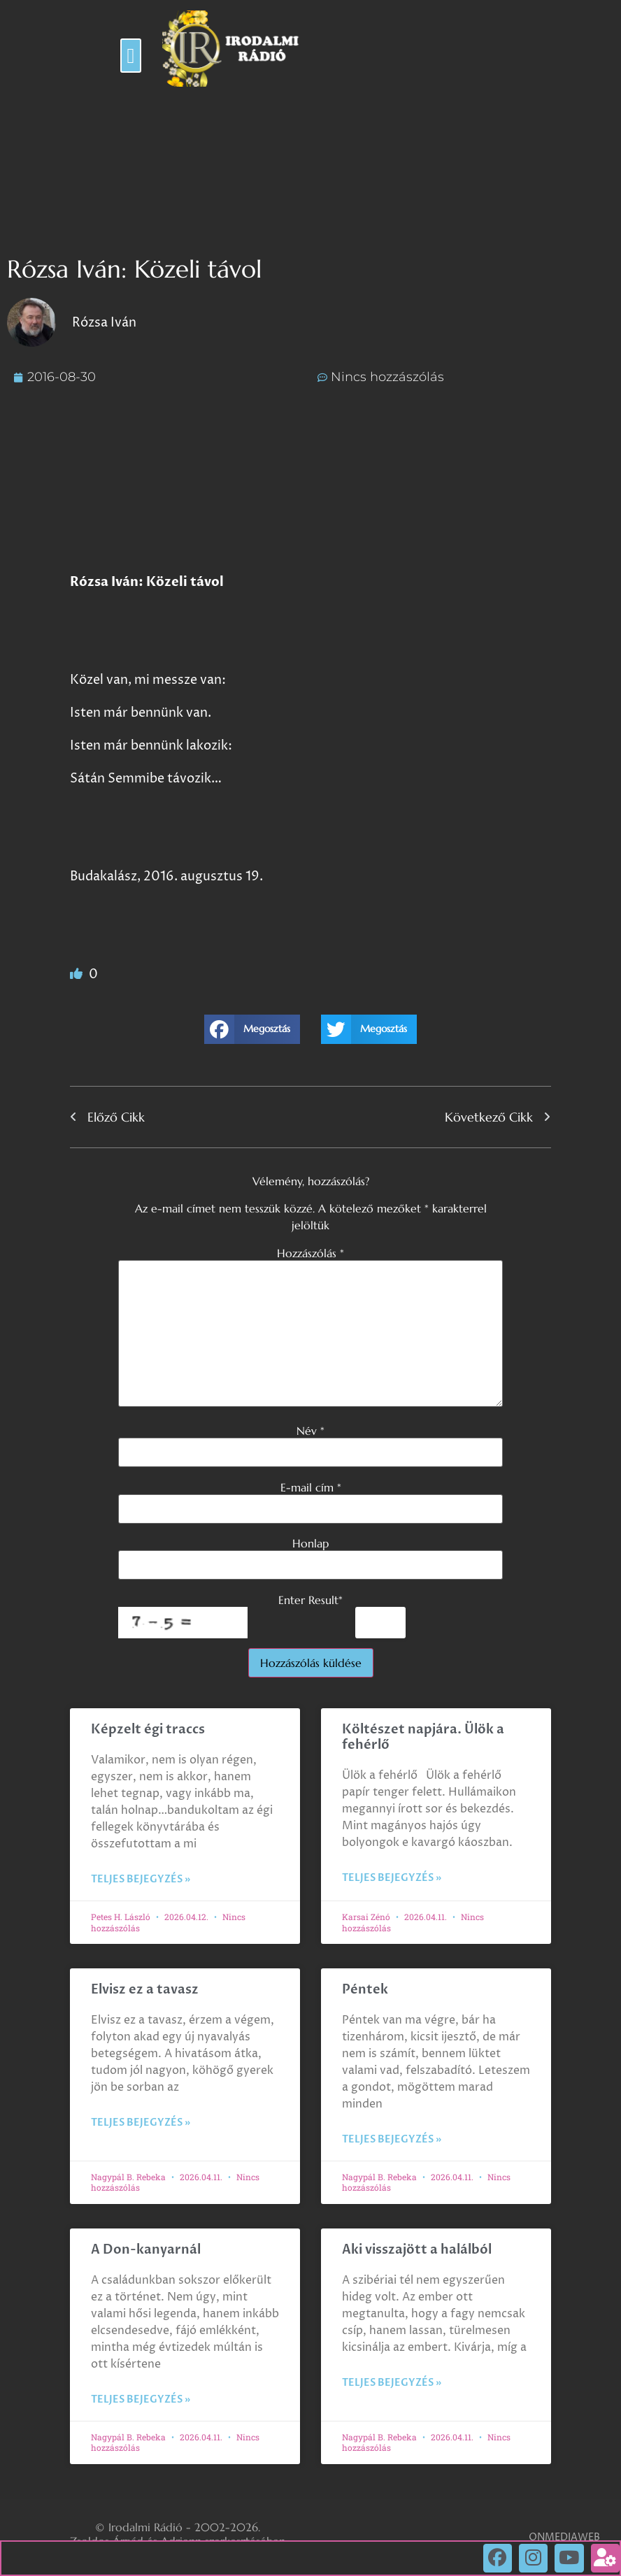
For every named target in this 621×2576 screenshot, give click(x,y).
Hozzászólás (310, 1253)
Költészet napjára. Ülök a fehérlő (423, 1737)
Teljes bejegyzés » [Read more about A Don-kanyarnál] (140, 2399)
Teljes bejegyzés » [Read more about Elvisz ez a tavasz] (140, 2122)
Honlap (310, 1543)
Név (310, 1430)
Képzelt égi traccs (148, 1729)
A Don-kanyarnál (146, 2250)
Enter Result (310, 1599)
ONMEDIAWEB (563, 2537)
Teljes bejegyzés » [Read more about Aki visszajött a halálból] (391, 2382)
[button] (130, 55)
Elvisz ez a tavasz (145, 1989)
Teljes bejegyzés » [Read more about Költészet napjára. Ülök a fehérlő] (391, 1877)
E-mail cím (310, 1487)
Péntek (365, 1989)
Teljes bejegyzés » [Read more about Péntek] (391, 2139)
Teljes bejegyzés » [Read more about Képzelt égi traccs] (140, 1879)
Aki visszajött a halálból (417, 2250)
